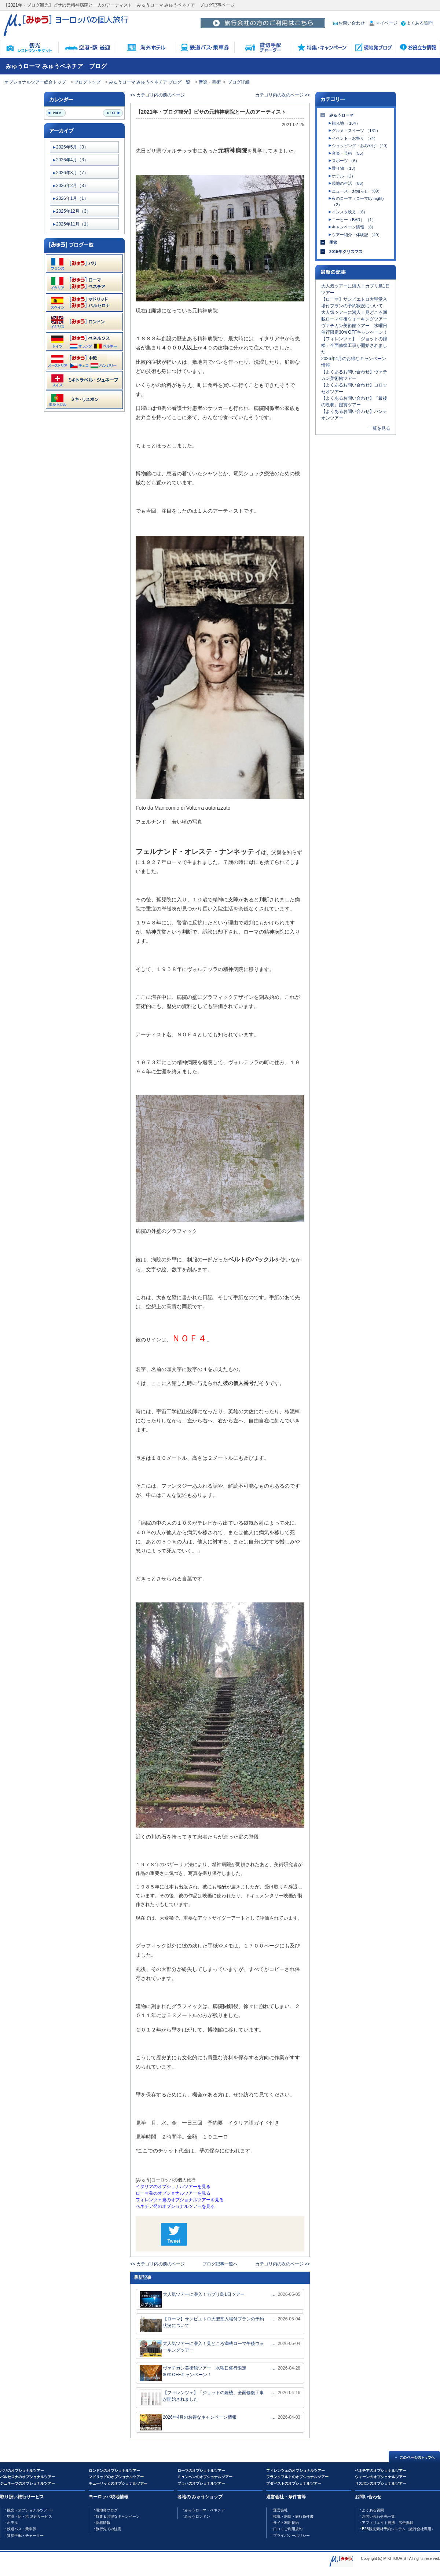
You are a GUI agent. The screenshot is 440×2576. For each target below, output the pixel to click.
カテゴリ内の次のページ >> (282, 95)
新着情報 (103, 2523)
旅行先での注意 (108, 2529)
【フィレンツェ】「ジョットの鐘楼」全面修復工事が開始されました (202, 2397)
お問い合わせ (349, 23)
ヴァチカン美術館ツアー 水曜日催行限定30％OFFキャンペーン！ (193, 2373)
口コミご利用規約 (287, 2529)
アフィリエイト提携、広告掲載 (387, 2523)
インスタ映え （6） (349, 212)
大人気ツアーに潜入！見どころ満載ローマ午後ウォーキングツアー (202, 2348)
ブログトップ (87, 82)
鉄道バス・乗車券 (21, 2529)
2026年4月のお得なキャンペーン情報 (188, 2422)
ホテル (12, 2523)
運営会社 (280, 2510)
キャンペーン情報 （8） (353, 227)
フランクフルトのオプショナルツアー (297, 2477)
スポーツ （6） (345, 160)
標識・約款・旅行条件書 (293, 2516)
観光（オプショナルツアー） (31, 2510)
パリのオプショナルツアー (22, 2471)
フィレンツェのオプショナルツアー (295, 2471)
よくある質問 (417, 23)
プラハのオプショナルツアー (201, 2483)
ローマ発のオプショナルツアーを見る (173, 2193)
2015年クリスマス (346, 251)
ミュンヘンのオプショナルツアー (204, 2477)
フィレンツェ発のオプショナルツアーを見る (180, 2199)
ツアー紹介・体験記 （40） (357, 234)
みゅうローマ (341, 115)
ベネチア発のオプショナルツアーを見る (175, 2206)
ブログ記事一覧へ (220, 2264)
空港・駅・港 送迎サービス (29, 2516)
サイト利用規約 (286, 2523)
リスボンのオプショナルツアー (380, 2483)
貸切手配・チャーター (25, 2535)
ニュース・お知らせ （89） (357, 191)
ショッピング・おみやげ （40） (361, 145)
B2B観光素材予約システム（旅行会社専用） (398, 2529)
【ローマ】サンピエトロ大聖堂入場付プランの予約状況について (202, 2324)
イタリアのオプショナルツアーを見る (173, 2186)
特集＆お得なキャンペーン (118, 2516)
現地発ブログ (107, 2510)
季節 (333, 242)
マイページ (382, 23)
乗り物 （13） (345, 168)
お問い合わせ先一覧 (378, 2516)
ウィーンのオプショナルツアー (380, 2477)
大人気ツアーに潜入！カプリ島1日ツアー (192, 2299)
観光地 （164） (346, 123)
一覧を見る (379, 428)
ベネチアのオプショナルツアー (380, 2471)
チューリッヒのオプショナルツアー (118, 2483)
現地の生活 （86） (349, 183)
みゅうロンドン (197, 2516)
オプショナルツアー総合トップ (35, 82)
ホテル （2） (343, 176)
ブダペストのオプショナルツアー (293, 2483)
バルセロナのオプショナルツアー (27, 2477)
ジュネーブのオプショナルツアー (27, 2483)
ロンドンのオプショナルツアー (114, 2471)
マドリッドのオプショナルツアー (116, 2477)
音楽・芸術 (210, 82)
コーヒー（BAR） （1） (354, 219)
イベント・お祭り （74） (355, 138)
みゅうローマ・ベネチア (204, 2510)
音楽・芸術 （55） (349, 153)
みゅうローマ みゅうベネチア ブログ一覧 (150, 82)
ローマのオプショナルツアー (201, 2471)
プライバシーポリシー (291, 2535)
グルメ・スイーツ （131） (356, 130)
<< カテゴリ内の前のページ (157, 95)
